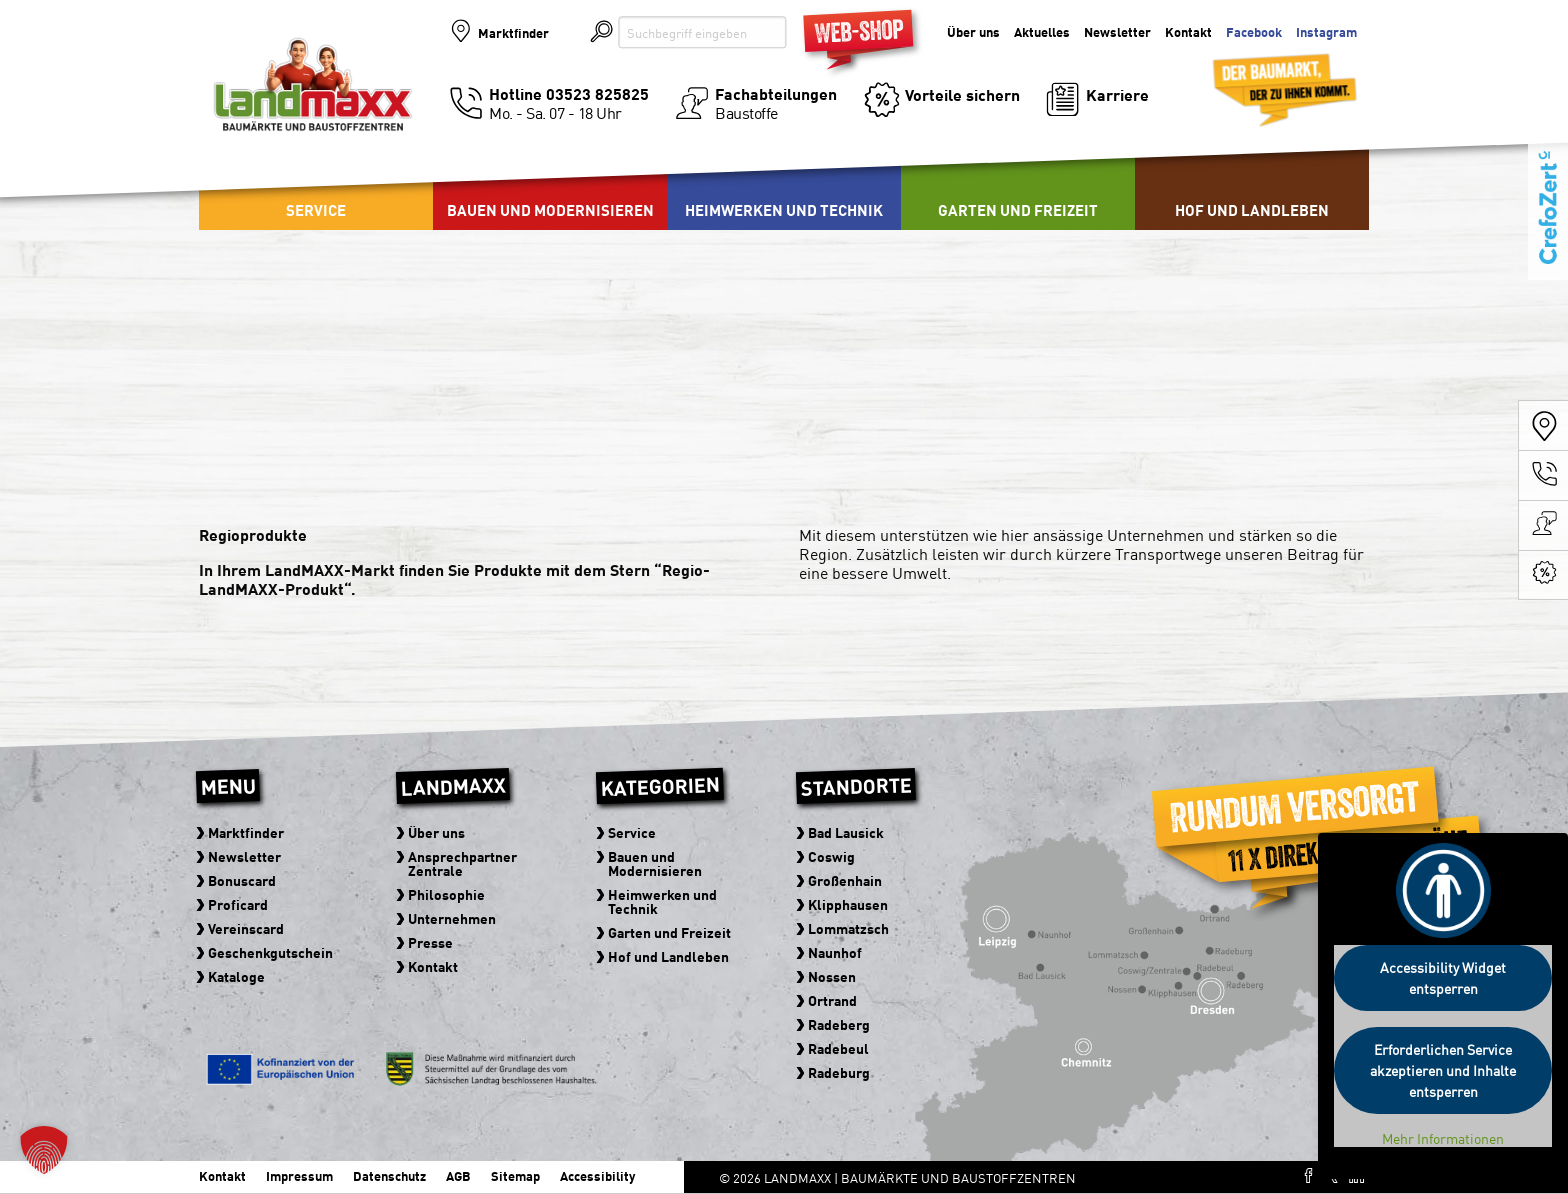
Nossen (832, 976)
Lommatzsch (848, 928)
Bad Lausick (846, 832)
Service (316, 209)
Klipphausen (848, 904)
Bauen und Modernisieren (550, 209)
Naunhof (835, 952)
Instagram (1326, 32)
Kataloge (236, 976)
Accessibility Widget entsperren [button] (1443, 977)
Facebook (1254, 32)
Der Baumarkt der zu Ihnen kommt (1260, 81)
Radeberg (839, 1024)
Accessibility (597, 1175)
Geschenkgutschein (270, 952)
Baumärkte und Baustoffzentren (313, 102)
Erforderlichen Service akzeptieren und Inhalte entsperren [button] (1443, 1070)
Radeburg (839, 1072)
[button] (44, 1150)
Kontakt (1188, 32)
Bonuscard (242, 880)
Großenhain (845, 880)
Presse (430, 942)
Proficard (238, 904)
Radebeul (838, 1048)
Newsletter (1117, 32)
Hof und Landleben (1252, 209)
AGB (458, 1175)
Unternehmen (452, 918)
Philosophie (446, 894)
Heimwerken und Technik (784, 209)
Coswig (831, 856)
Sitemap (515, 1175)
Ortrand (832, 1000)
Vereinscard (246, 928)
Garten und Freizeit (1018, 209)
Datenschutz (389, 1175)
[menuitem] (550, 180)
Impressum (299, 1175)
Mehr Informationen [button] (1443, 1139)
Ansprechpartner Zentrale (462, 863)
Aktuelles (1042, 32)
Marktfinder (514, 32)
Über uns (973, 32)
